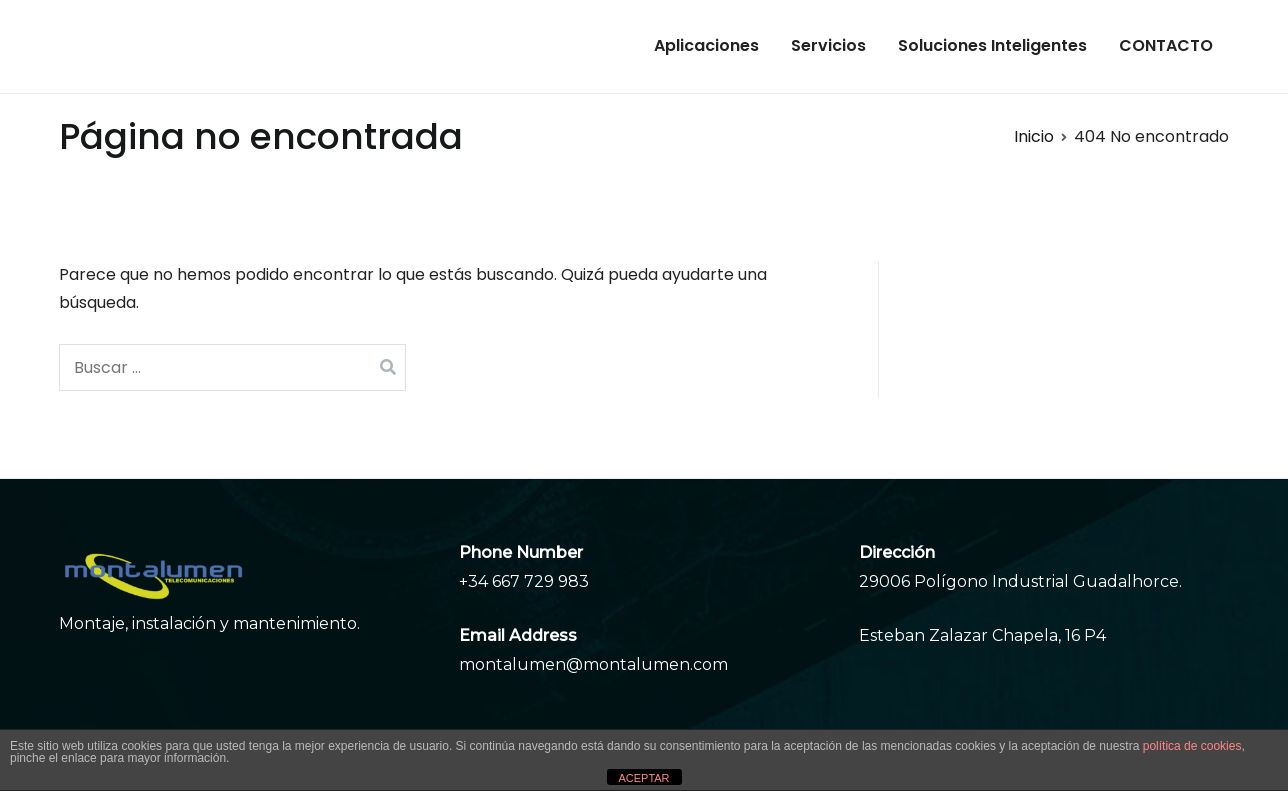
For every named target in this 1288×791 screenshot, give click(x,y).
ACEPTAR (643, 778)
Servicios (828, 45)
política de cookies (1192, 746)
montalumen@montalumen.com (593, 664)
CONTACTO (1166, 45)
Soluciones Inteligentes (992, 45)
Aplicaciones (706, 45)
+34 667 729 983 (524, 581)
